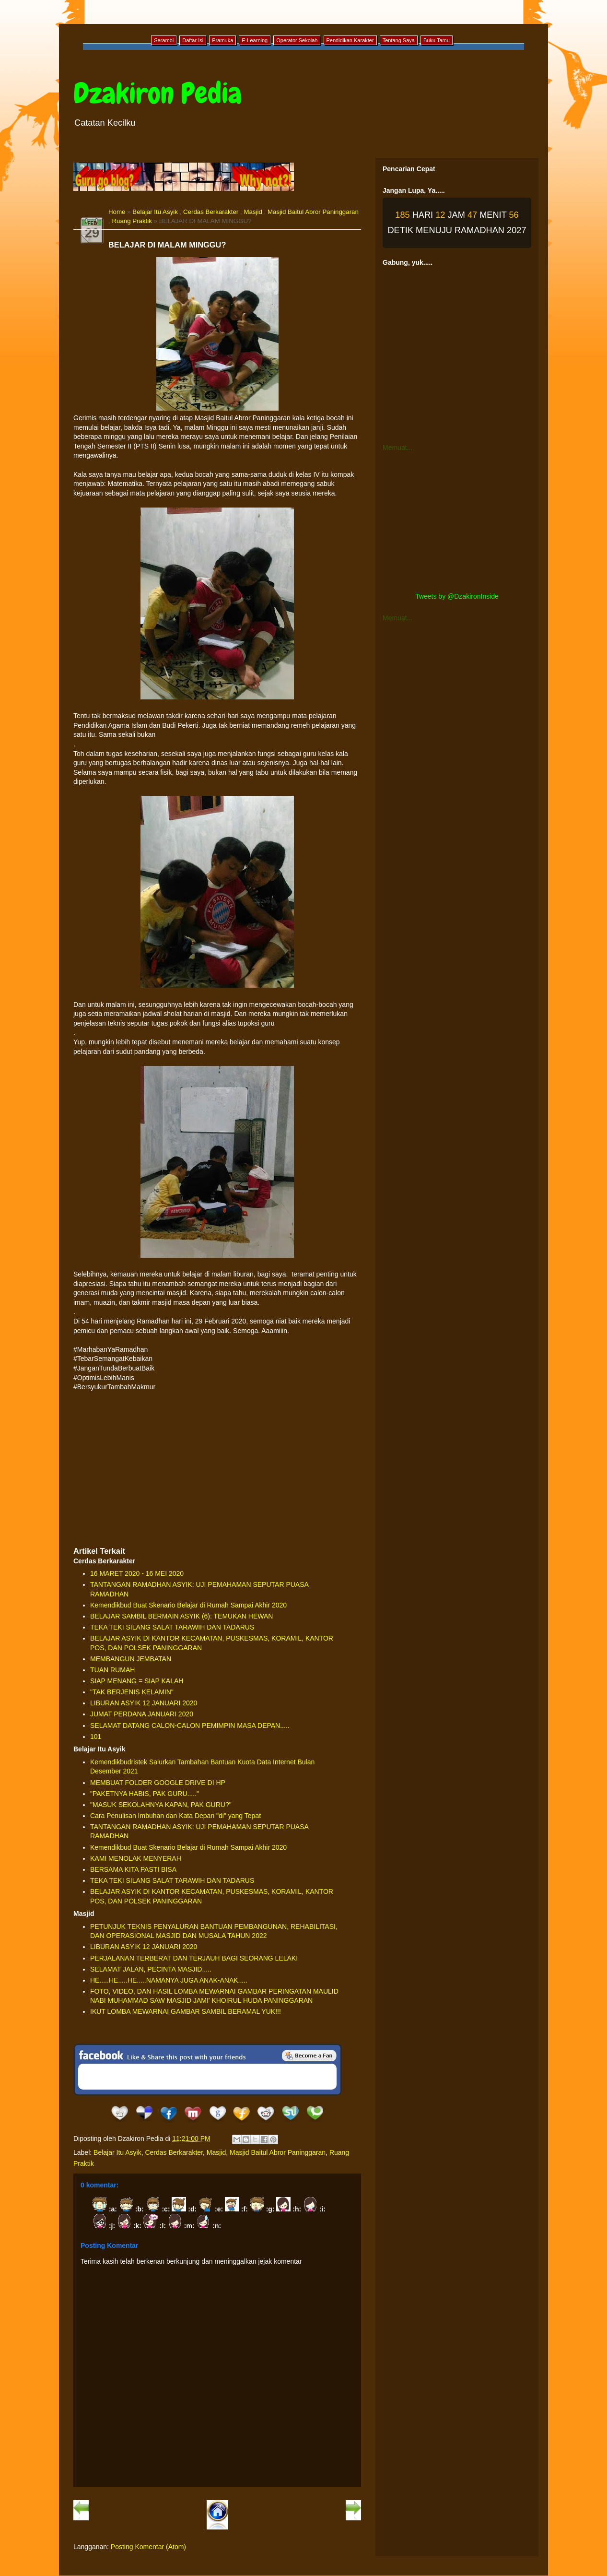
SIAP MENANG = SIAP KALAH (136, 1681)
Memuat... (397, 447)
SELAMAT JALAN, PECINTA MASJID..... (150, 1969)
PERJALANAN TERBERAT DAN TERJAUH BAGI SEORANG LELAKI (194, 1958)
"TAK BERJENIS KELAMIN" (132, 1692)
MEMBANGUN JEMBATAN (130, 1659)
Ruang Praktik (132, 221)
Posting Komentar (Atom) (148, 2547)
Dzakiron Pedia (157, 93)
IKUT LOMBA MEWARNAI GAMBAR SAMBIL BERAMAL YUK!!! (185, 2011)
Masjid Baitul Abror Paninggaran (313, 211)
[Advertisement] (217, 1469)
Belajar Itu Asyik (155, 211)
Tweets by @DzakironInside (457, 596)
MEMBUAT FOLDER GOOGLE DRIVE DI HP (157, 1782)
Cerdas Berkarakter (210, 211)
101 (95, 1736)
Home (116, 211)
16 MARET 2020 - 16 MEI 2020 (137, 1573)
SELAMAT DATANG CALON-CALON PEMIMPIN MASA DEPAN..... (190, 1725)
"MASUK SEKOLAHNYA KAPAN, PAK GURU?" (161, 1804)
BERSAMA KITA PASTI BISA (133, 1869)
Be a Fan (309, 2055)
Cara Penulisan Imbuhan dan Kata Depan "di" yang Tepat (175, 1816)
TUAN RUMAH (112, 1670)
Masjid (253, 211)
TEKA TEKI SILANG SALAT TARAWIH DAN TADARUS (172, 1627)
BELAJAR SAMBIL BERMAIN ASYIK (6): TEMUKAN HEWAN (181, 1616)
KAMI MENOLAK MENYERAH (135, 1858)
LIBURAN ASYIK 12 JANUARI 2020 (143, 1703)
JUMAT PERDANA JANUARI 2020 (141, 1714)
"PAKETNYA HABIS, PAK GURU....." (144, 1793)
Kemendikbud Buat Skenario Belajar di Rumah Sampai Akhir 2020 (188, 1605)
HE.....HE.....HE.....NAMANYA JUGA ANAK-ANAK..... (168, 1980)
